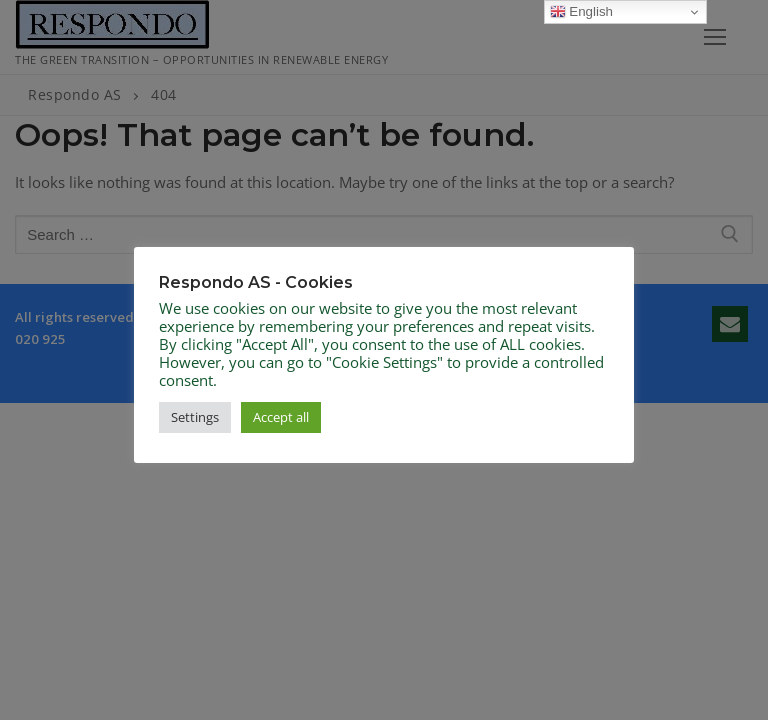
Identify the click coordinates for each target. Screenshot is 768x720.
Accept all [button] (281, 417)
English (581, 12)
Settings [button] (195, 417)
